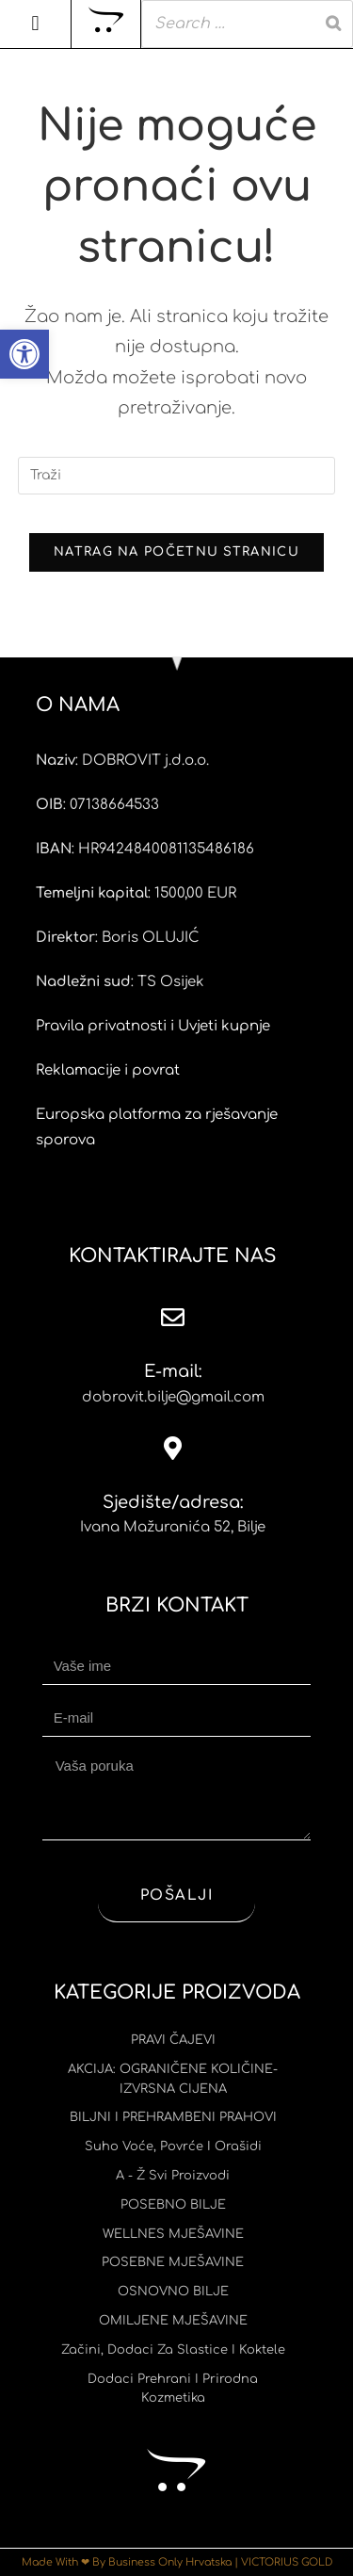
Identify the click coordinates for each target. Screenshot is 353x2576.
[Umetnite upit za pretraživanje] (177, 475)
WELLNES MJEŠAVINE (173, 2234)
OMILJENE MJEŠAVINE (173, 2320)
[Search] (333, 24)
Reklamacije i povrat (108, 1070)
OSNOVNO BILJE (173, 2291)
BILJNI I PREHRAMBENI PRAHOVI (173, 2117)
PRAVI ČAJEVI (173, 2040)
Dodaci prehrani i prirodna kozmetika (173, 2389)
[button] (24, 354)
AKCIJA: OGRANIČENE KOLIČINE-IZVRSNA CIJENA (173, 2079)
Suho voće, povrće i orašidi (173, 2146)
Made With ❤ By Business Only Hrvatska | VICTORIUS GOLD (177, 2562)
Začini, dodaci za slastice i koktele (173, 2350)
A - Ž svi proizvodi (173, 2175)
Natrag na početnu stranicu (176, 552)
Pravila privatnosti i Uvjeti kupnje (153, 1026)
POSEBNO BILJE (173, 2204)
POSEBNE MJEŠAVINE (173, 2262)
